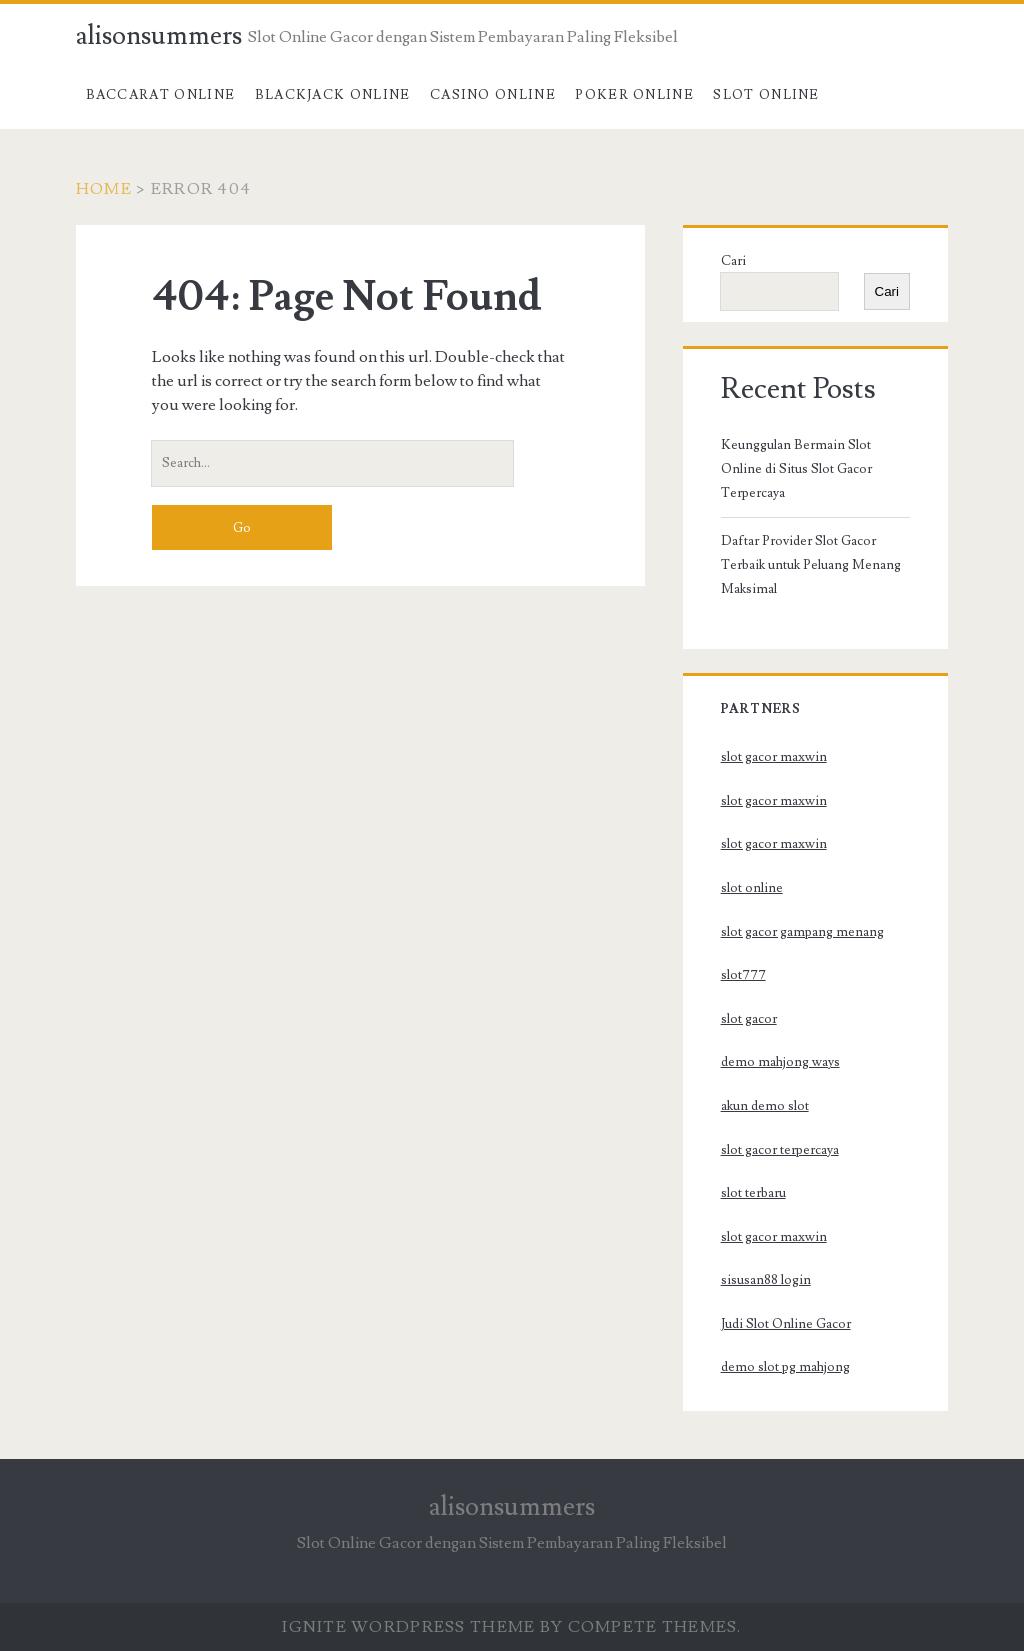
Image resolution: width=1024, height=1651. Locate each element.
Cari (733, 261)
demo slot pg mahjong (785, 1367)
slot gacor (749, 1019)
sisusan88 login (766, 1280)
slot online (752, 888)
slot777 (743, 975)
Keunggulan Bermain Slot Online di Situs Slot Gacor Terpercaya (796, 469)
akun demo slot (765, 1106)
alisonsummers (159, 36)
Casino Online (493, 95)
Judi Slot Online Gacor (786, 1324)
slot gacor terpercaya (780, 1150)
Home (104, 189)
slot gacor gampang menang (802, 932)
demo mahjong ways (780, 1062)
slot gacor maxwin (774, 757)
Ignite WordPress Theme (408, 1627)
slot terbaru (753, 1193)
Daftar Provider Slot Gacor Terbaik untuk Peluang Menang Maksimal (811, 565)
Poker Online (634, 95)
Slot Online (766, 95)
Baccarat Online (161, 95)
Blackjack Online (333, 95)
